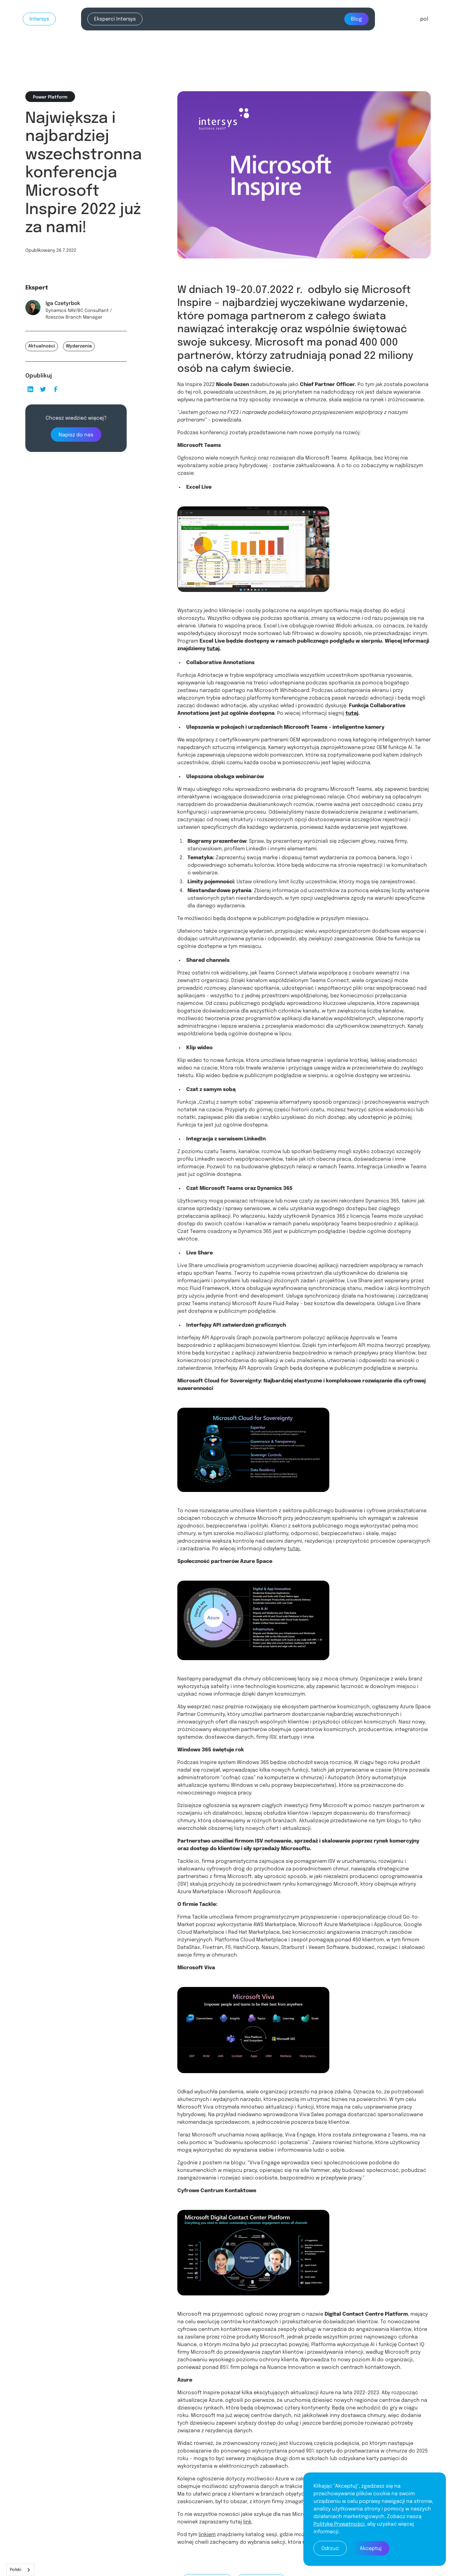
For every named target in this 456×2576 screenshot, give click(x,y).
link (247, 2522)
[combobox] (20, 2570)
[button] (424, 19)
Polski (15, 2570)
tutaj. (294, 1548)
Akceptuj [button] (371, 2548)
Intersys (39, 19)
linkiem (207, 2534)
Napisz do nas (76, 435)
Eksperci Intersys (115, 19)
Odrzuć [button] (330, 2548)
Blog (356, 19)
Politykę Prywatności (339, 2524)
